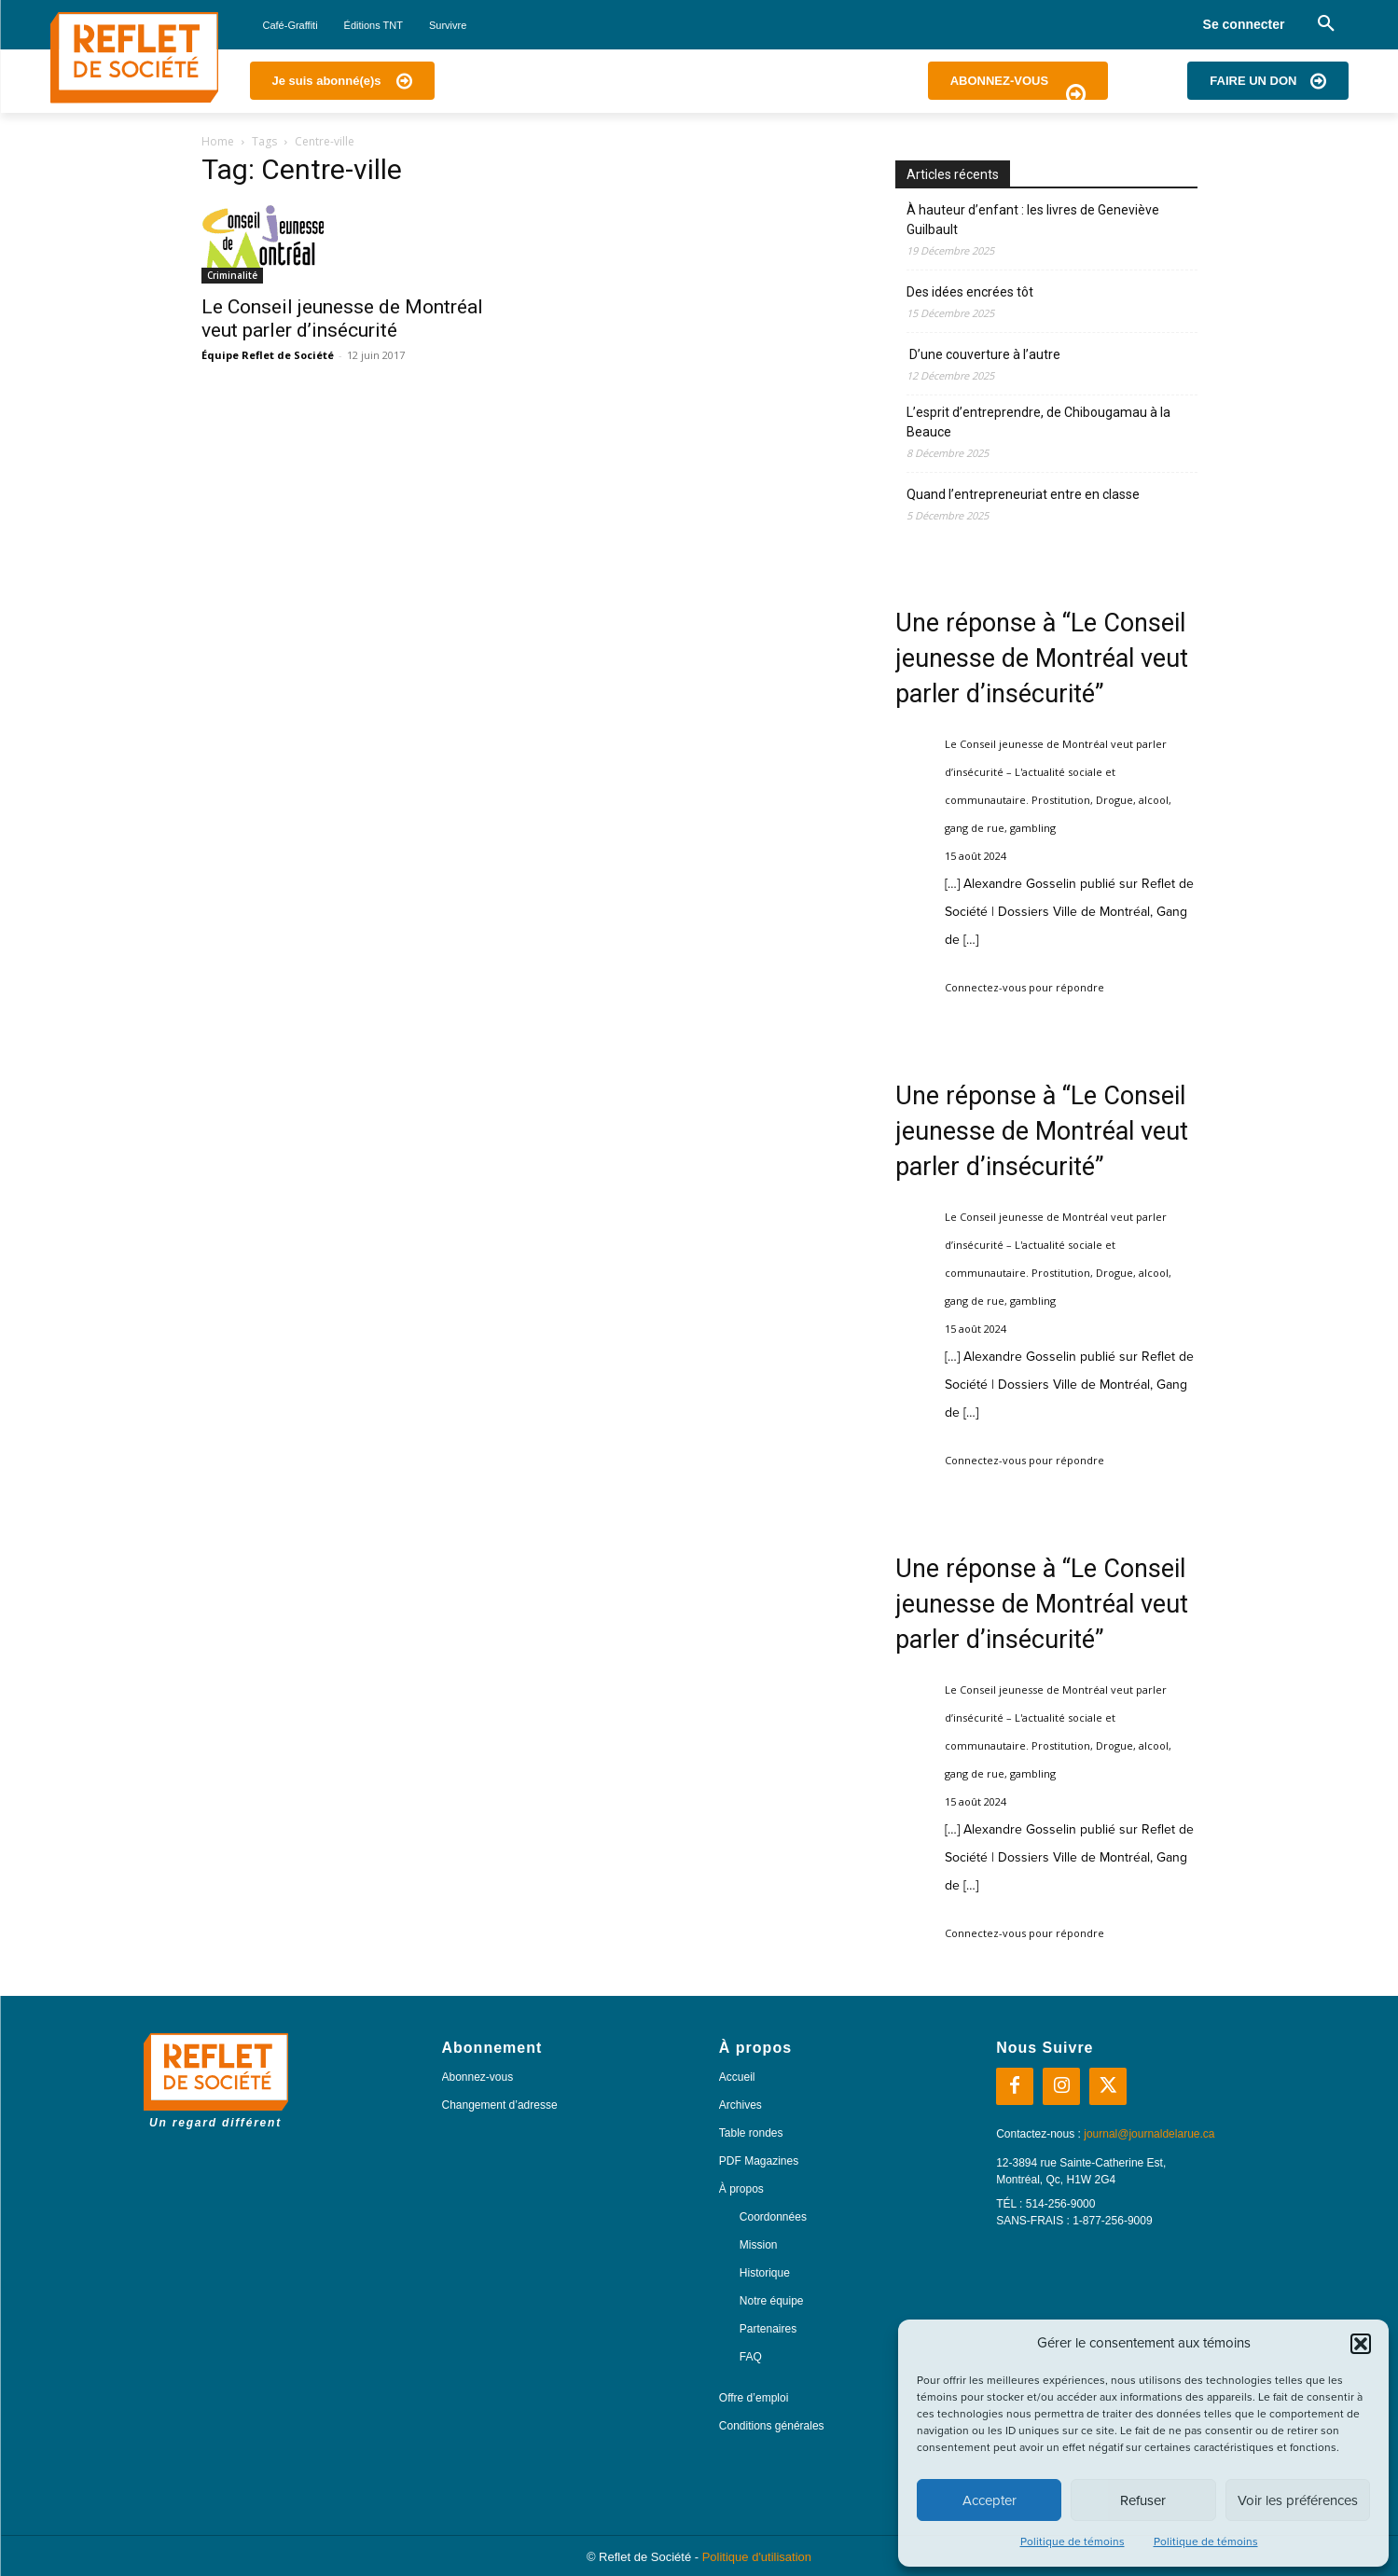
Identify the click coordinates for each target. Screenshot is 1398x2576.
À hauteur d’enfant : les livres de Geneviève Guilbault (1033, 219)
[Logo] (134, 58)
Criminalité (232, 275)
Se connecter (1244, 24)
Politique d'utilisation (756, 2557)
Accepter (989, 2500)
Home (217, 141)
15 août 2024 (975, 856)
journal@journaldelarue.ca (1149, 2133)
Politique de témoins (1072, 2541)
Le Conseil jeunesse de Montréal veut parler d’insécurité (342, 318)
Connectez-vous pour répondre (1024, 987)
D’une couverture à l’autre (983, 354)
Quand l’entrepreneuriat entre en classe (1023, 494)
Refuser (1143, 2500)
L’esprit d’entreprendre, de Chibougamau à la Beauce (1038, 422)
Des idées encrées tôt (970, 291)
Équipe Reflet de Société (267, 355)
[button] (1360, 2343)
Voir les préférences (1298, 2500)
